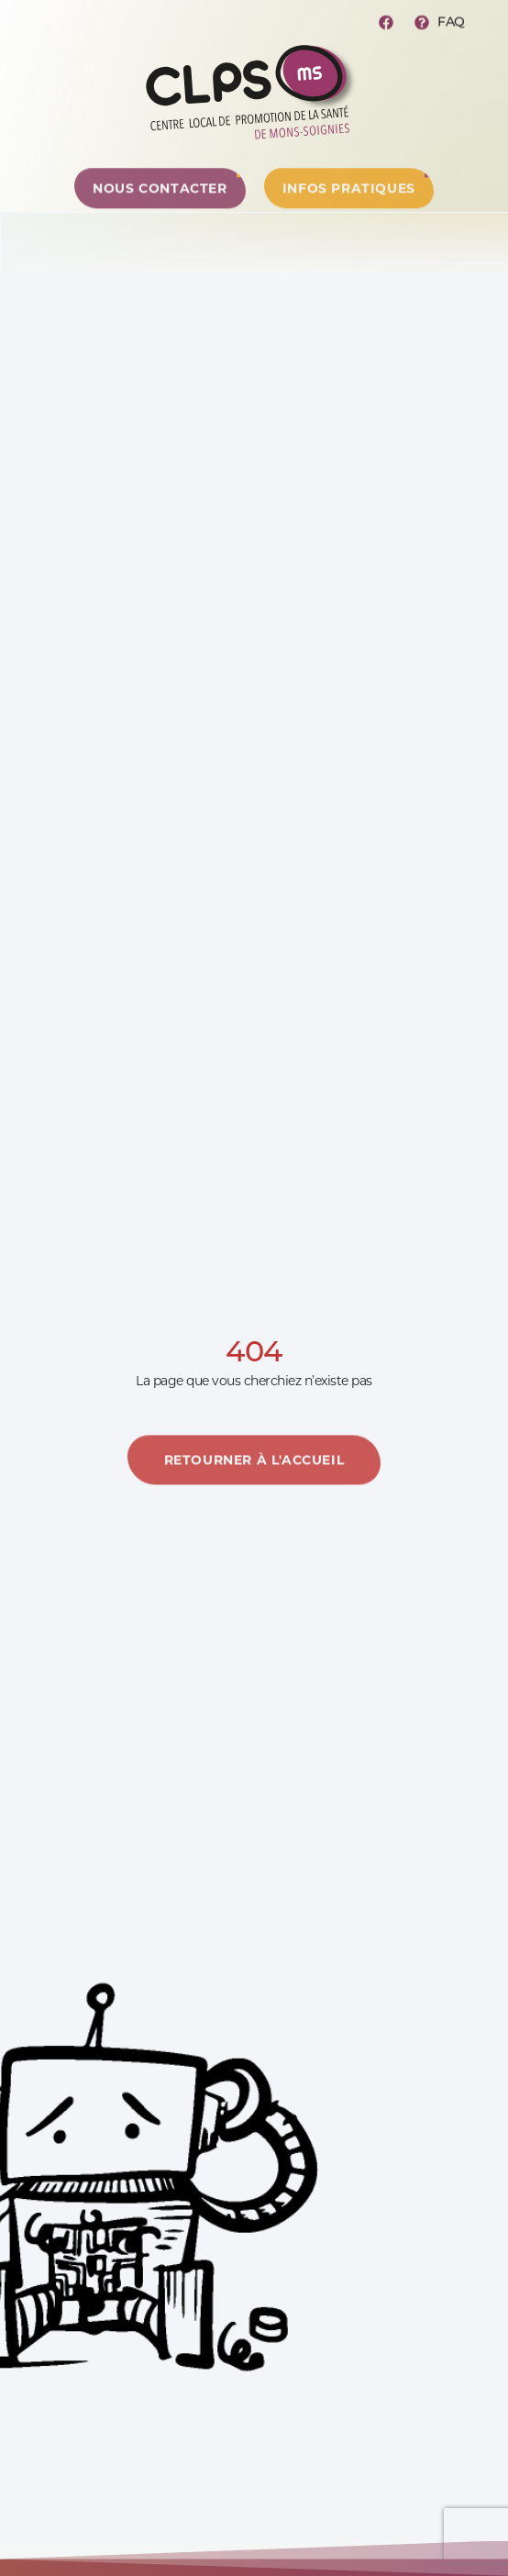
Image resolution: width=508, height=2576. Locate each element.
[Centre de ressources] (159, 202)
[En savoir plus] (254, 1484)
